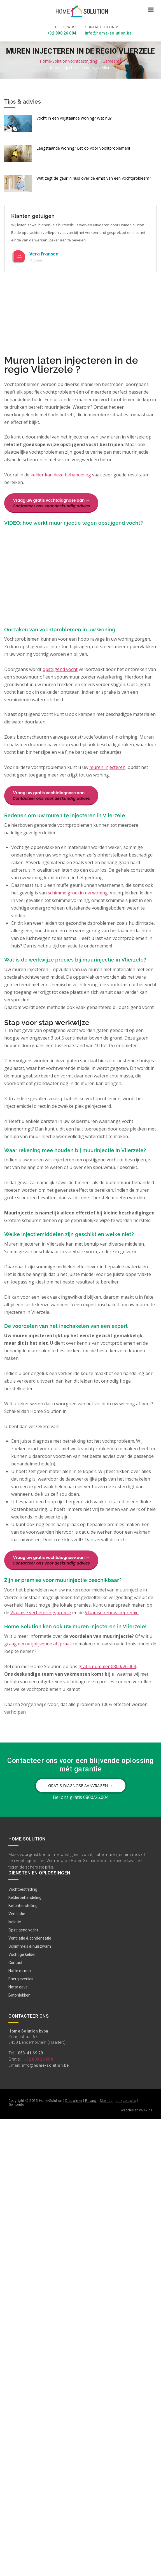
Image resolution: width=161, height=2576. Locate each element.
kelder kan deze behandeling (61, 474)
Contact (15, 1962)
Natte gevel (18, 1986)
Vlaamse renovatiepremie (112, 1612)
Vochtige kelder (22, 1953)
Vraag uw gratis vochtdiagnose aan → (51, 502)
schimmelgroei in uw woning (78, 892)
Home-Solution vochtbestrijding (68, 60)
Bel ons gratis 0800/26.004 (80, 1796)
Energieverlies (20, 1978)
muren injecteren (107, 766)
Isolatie (14, 1921)
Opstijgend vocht (23, 1929)
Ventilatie (16, 1913)
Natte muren (19, 1970)
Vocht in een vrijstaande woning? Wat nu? (73, 117)
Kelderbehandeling (24, 1896)
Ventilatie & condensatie (29, 1937)
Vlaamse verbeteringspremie (40, 1612)
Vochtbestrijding (22, 1888)
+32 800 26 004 (61, 32)
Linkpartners (126, 2100)
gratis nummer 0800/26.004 (107, 1665)
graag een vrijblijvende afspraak (38, 1642)
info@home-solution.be (108, 32)
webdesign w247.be (137, 2109)
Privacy (91, 2100)
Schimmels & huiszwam (29, 1945)
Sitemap (106, 2100)
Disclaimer (73, 2100)
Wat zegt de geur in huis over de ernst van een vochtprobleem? (93, 177)
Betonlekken (19, 1994)
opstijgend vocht (60, 668)
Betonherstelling (23, 1905)
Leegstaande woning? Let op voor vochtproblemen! (83, 147)
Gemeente (112, 60)
